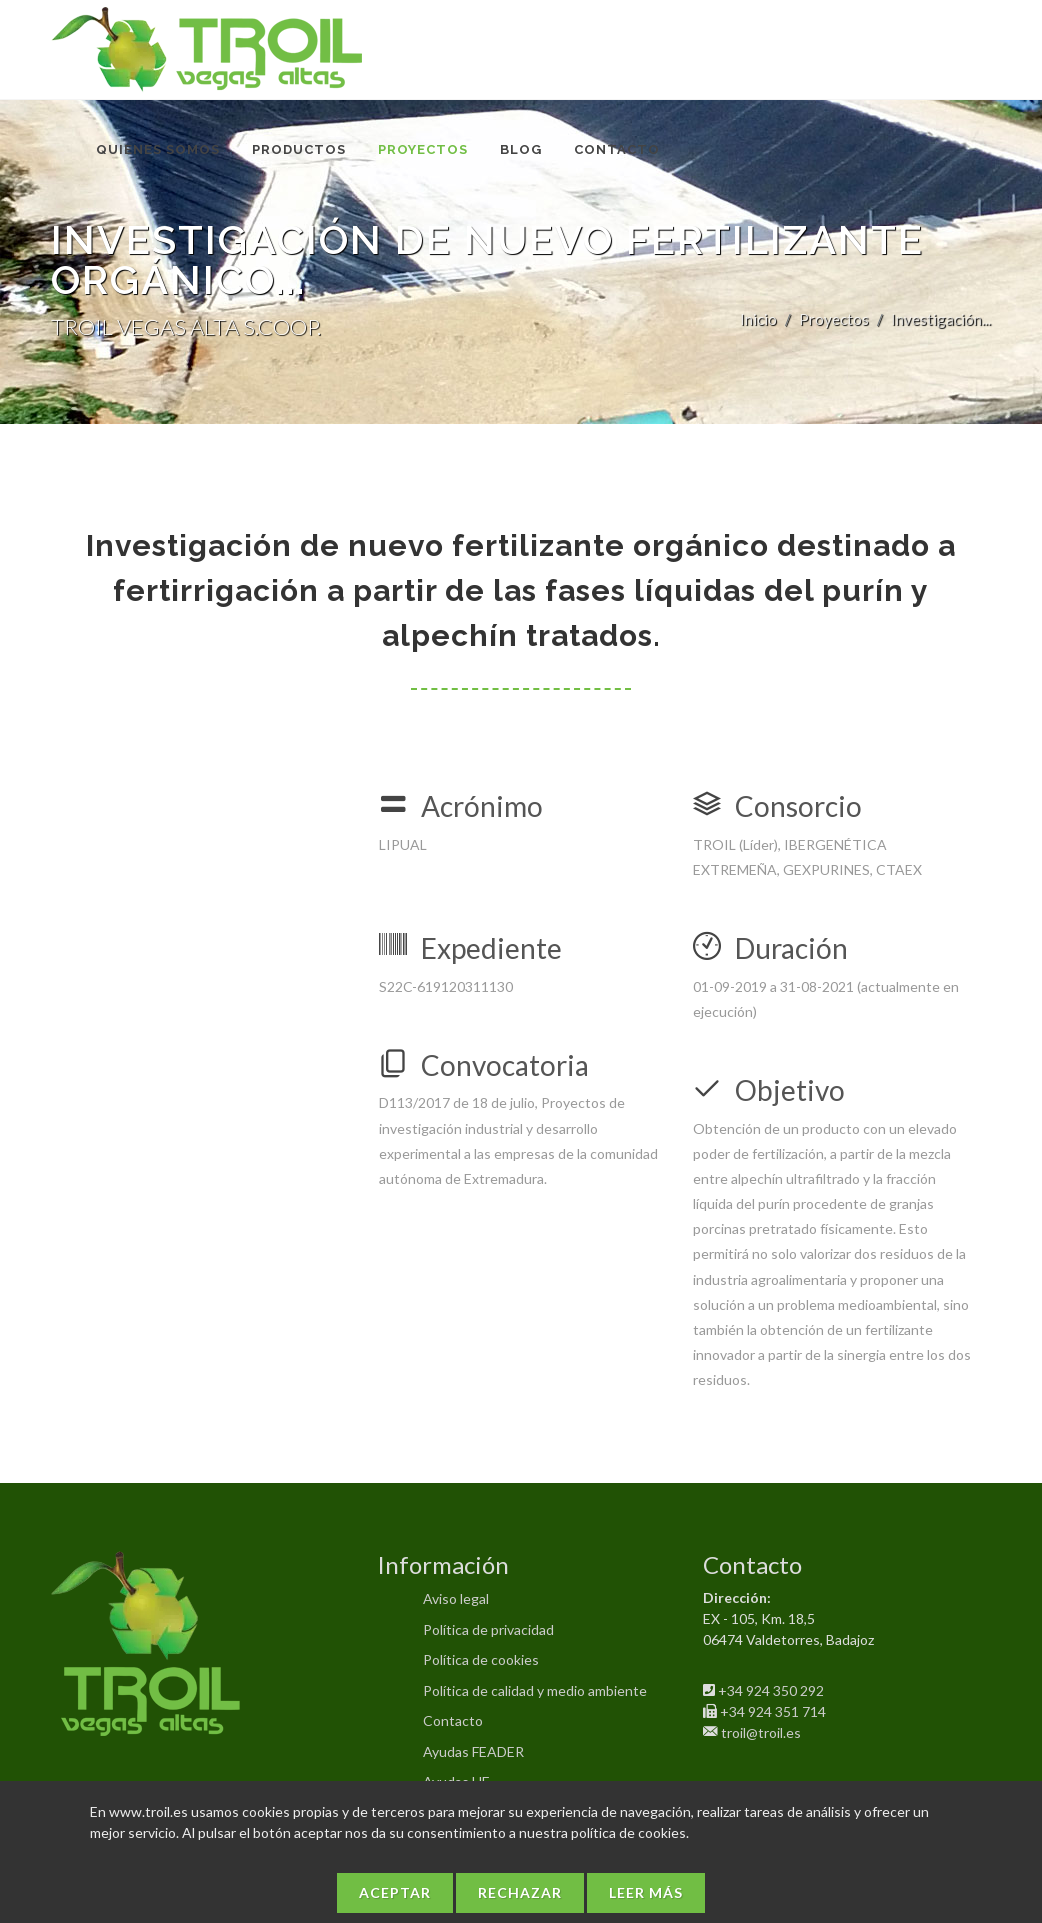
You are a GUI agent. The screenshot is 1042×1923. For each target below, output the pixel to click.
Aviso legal (456, 1598)
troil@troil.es (761, 1732)
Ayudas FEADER (473, 1751)
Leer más (646, 1892)
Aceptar (395, 1892)
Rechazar (520, 1892)
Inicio (758, 319)
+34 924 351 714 (773, 1711)
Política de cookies (481, 1659)
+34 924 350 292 (771, 1690)
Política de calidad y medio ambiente (535, 1690)
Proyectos (834, 319)
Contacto (453, 1720)
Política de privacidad (488, 1629)
